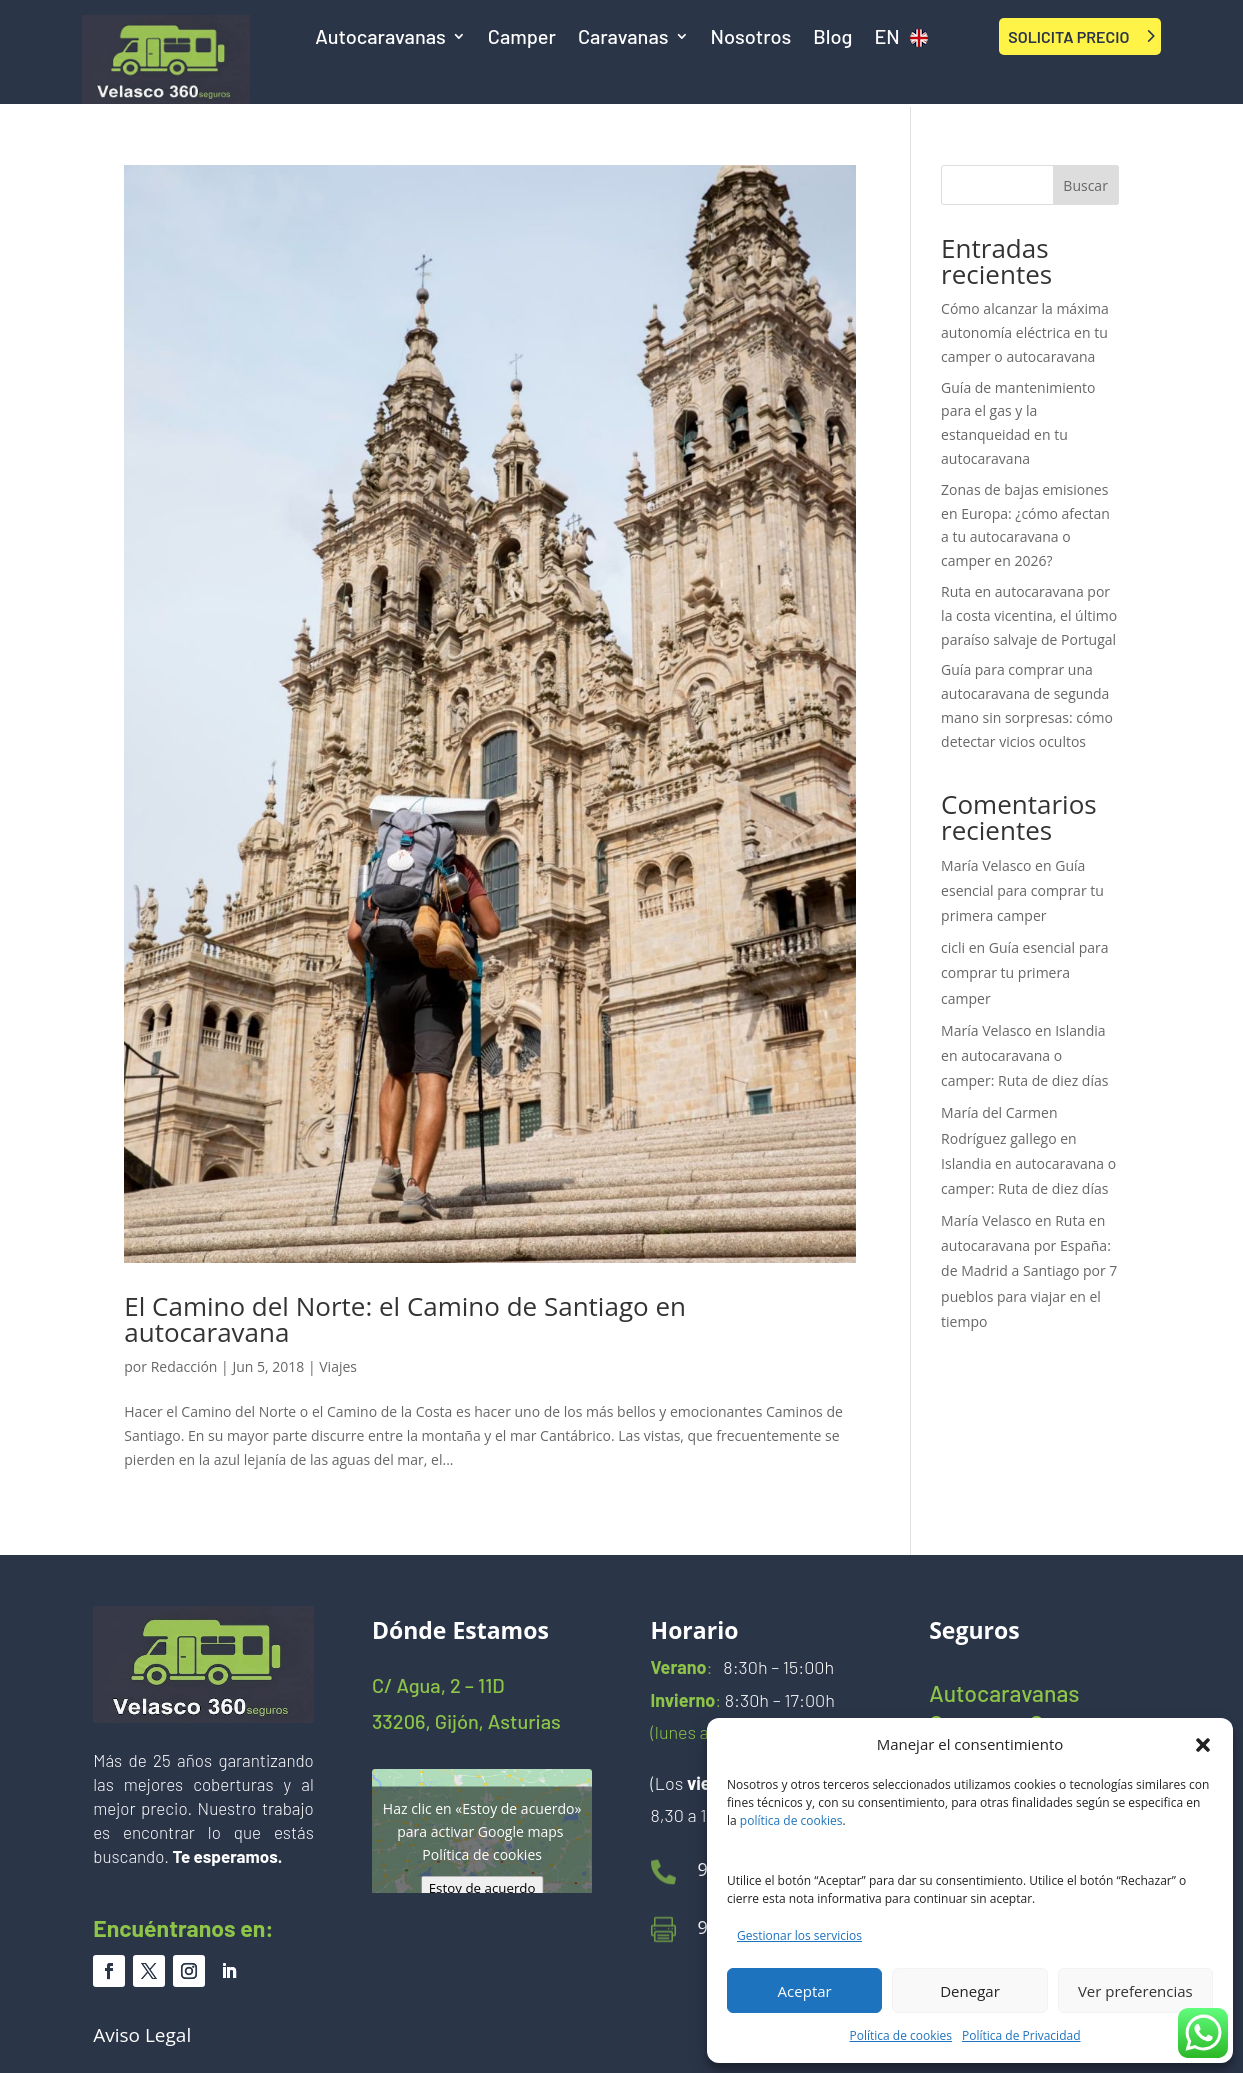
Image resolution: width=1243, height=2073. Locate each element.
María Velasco (986, 865)
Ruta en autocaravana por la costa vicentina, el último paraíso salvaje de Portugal (1029, 615)
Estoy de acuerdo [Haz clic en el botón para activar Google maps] (482, 1888)
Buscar (1085, 185)
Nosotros (751, 38)
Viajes (338, 1366)
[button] (1203, 1745)
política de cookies (791, 1820)
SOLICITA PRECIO (1068, 36)
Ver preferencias (1135, 1991)
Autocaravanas (380, 38)
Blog (832, 38)
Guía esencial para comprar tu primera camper (1022, 890)
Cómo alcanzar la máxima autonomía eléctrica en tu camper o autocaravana (1025, 332)
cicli (953, 947)
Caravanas (623, 38)
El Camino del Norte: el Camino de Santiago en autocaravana (405, 1319)
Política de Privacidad (1021, 2035)
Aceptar (805, 1991)
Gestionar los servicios (799, 1935)
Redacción (184, 1366)
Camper (522, 38)
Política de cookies (901, 2035)
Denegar (970, 1991)
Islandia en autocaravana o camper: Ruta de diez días (1024, 1055)
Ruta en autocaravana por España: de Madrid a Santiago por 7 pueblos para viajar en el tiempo (1029, 1271)
